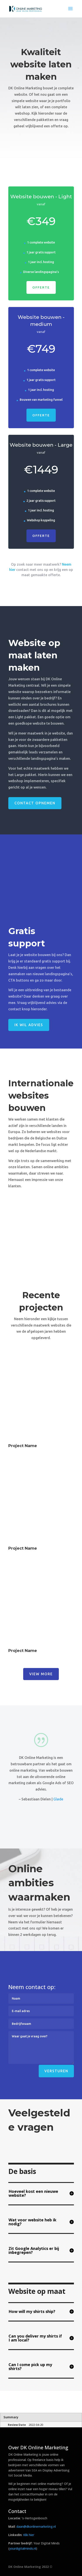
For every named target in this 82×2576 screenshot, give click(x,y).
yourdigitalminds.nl (22, 2548)
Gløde (58, 1813)
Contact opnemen (34, 803)
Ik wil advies (28, 1025)
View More (41, 1674)
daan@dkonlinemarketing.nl (36, 2526)
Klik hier (28, 2535)
